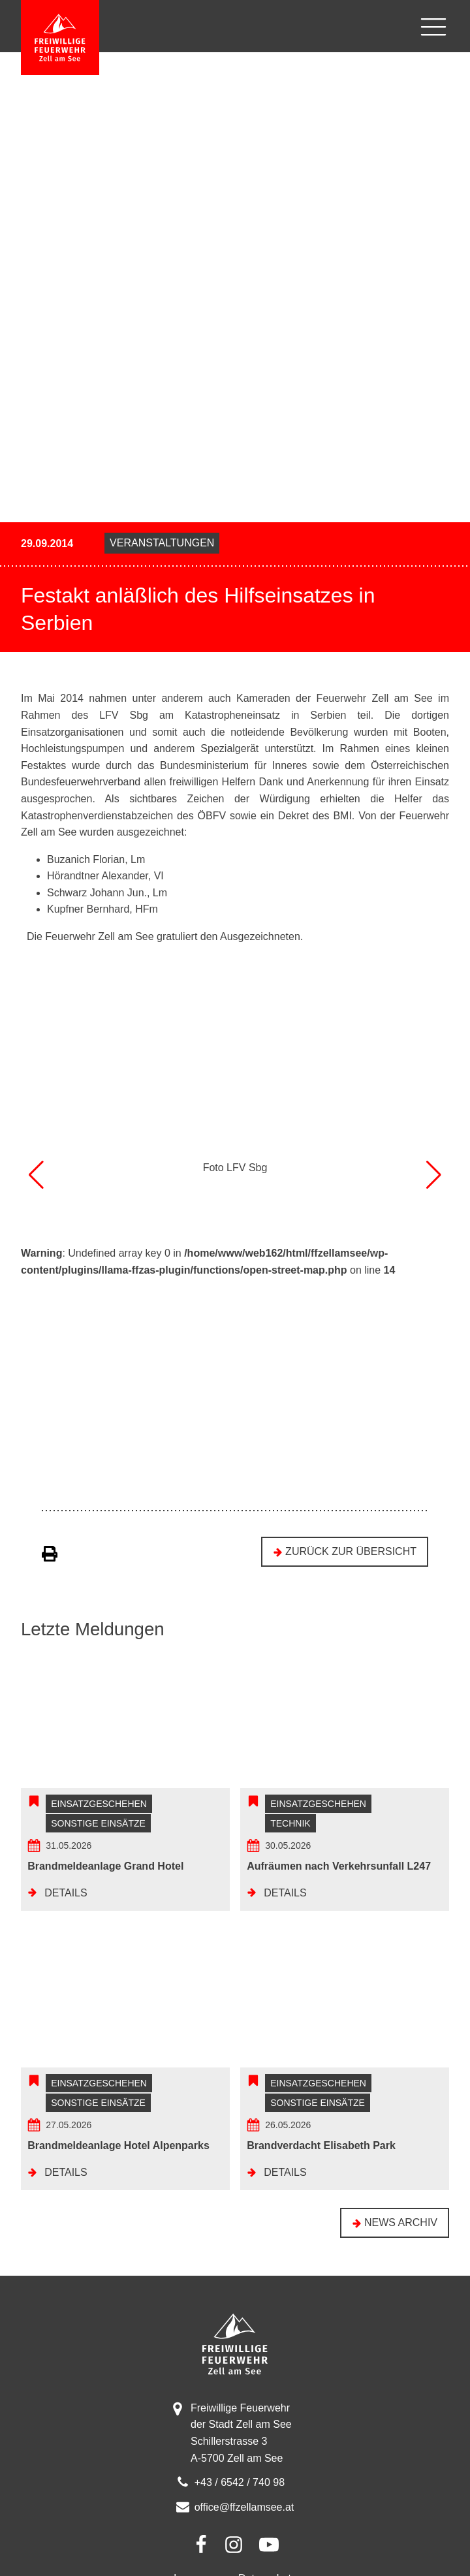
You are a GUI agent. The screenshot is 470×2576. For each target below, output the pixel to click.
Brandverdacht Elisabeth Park (321, 2170)
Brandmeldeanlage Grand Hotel (105, 1878)
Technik (290, 1835)
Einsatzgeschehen (99, 1816)
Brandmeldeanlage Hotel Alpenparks (118, 2170)
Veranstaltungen (162, 542)
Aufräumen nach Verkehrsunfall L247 (339, 1878)
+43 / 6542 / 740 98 (240, 2506)
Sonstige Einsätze (98, 1835)
